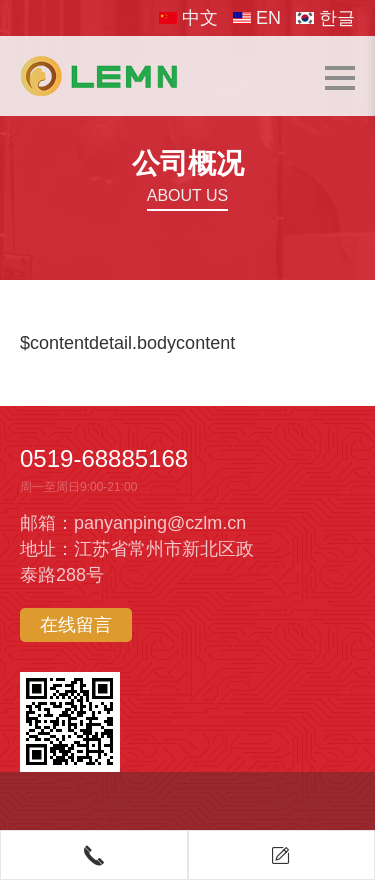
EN (257, 18)
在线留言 (76, 625)
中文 (188, 18)
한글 (325, 18)
